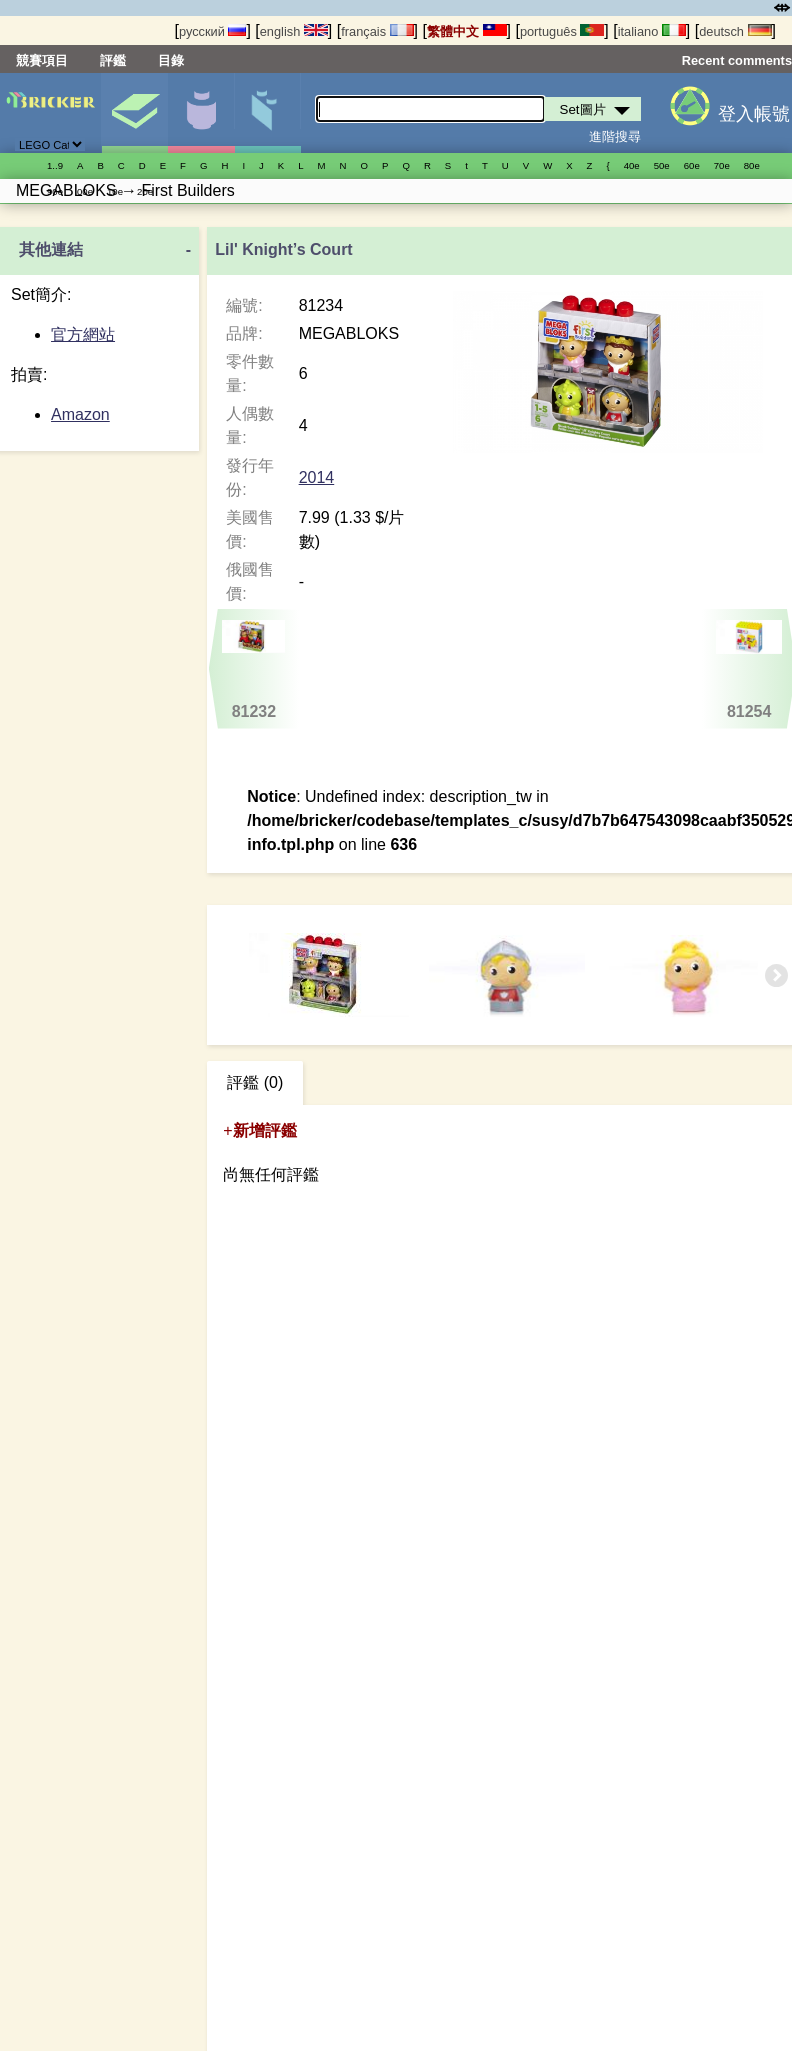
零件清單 (268, 113)
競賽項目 (42, 60)
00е (85, 191)
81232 (254, 670)
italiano (652, 31)
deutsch (735, 31)
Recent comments (737, 60)
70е (722, 165)
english (294, 31)
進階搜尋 (615, 136)
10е (115, 191)
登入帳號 (754, 114)
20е (145, 191)
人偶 (201, 113)
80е (752, 165)
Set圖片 (135, 113)
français (377, 31)
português (562, 31)
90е (55, 191)
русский (212, 31)
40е (632, 165)
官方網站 (83, 334)
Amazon (80, 414)
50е (662, 165)
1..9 (55, 165)
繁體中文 (467, 31)
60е (692, 165)
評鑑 (113, 60)
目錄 (171, 60)
